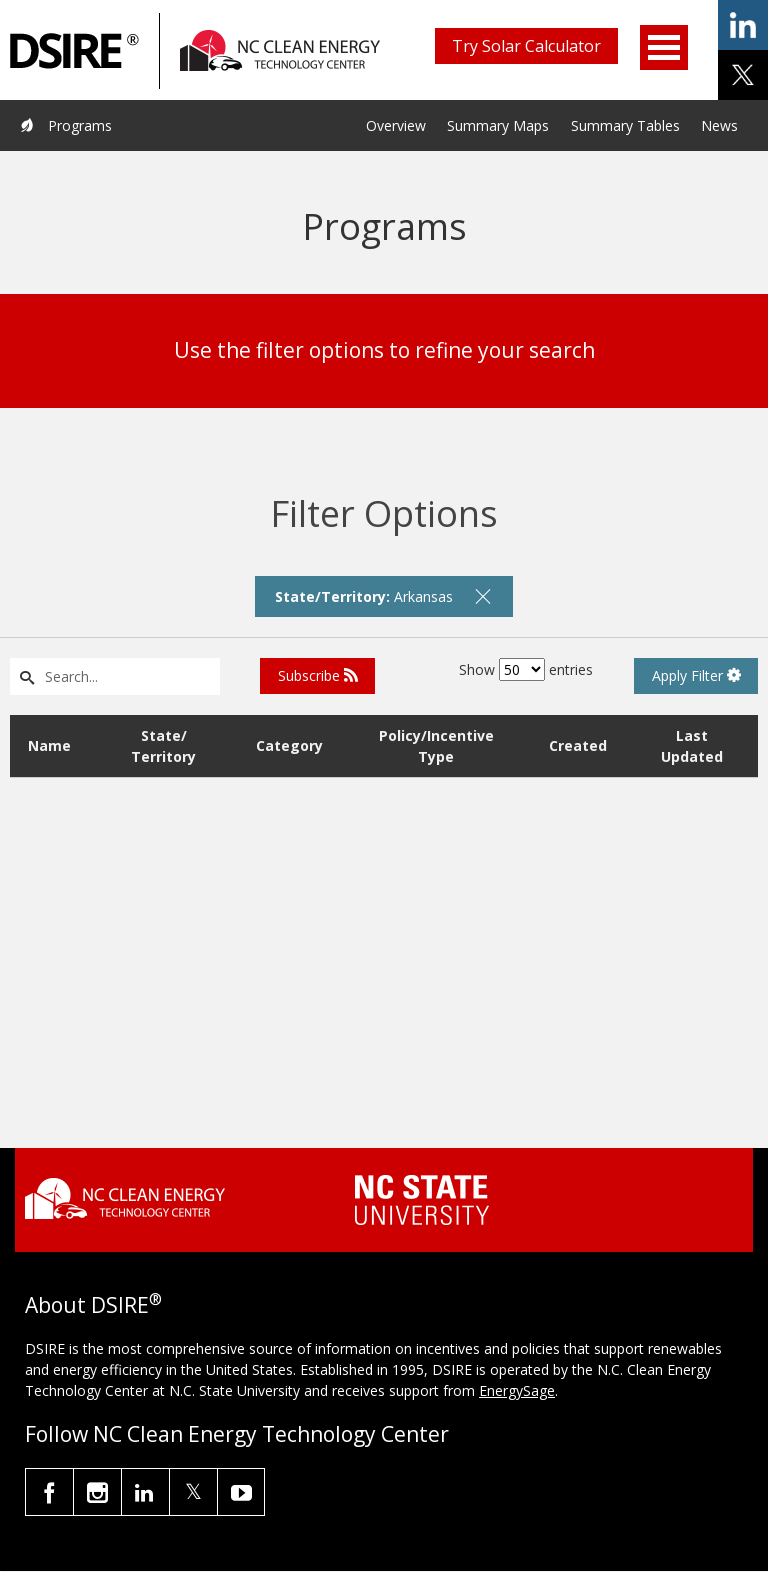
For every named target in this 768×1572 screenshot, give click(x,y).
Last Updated (692, 746)
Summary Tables (625, 125)
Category (289, 745)
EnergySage (517, 1390)
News (719, 125)
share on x (743, 75)
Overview (396, 125)
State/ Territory (163, 746)
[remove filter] (483, 596)
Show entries (526, 669)
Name (49, 745)
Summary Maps (498, 125)
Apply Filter (696, 675)
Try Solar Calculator (526, 46)
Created (578, 745)
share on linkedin (743, 25)
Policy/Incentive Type (436, 746)
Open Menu (664, 47)
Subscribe (318, 675)
